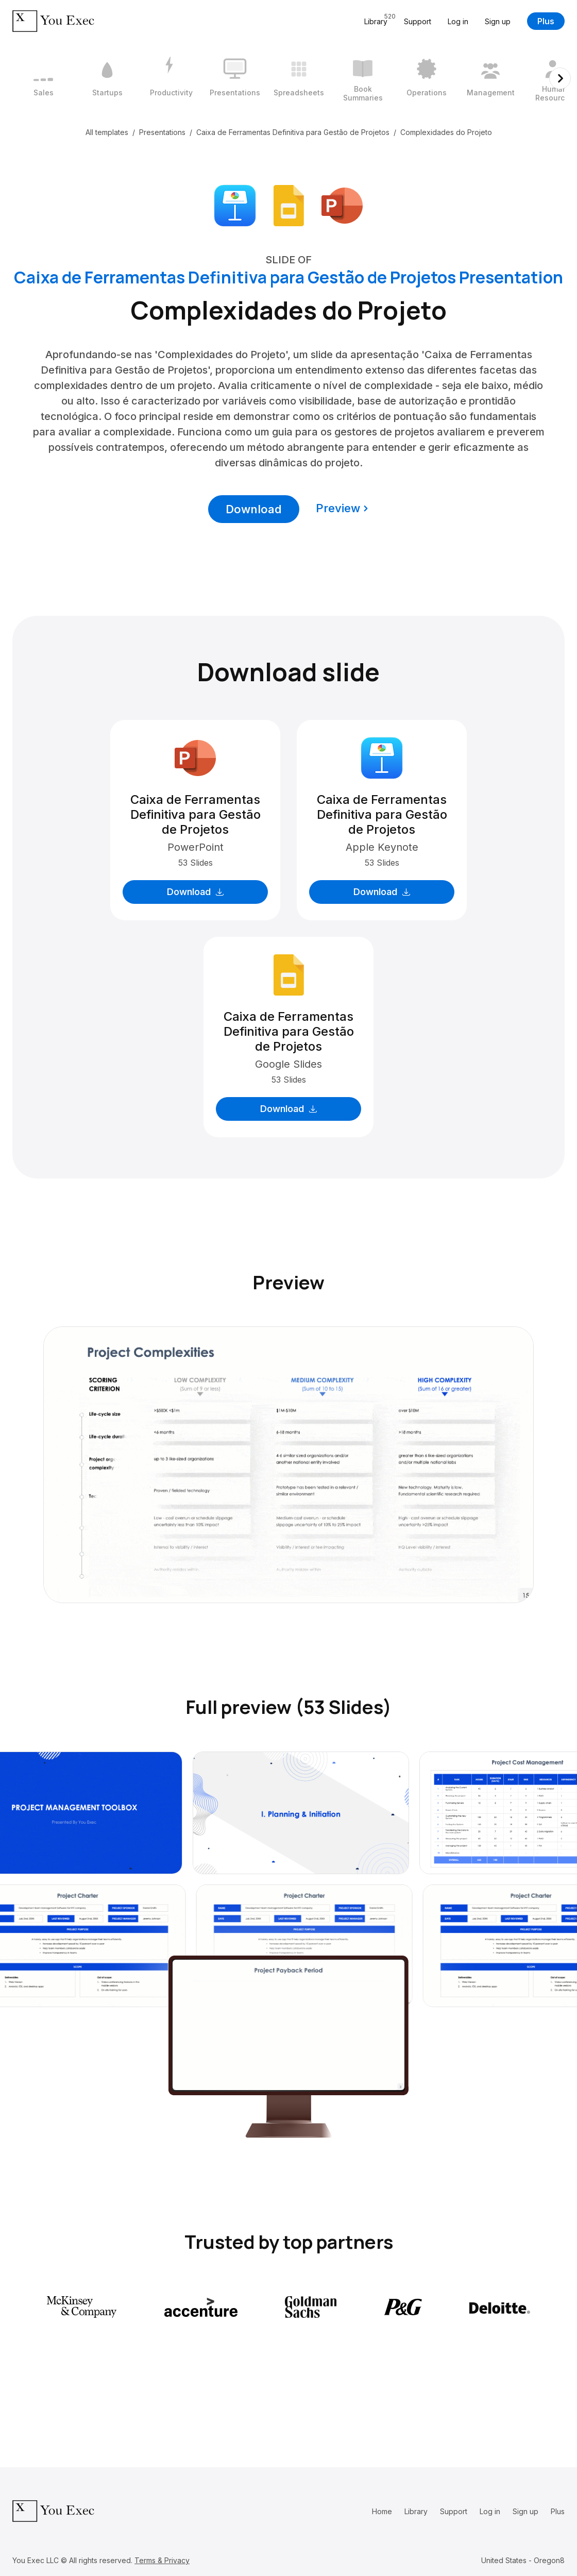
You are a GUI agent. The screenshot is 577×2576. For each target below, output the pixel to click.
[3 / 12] (171, 78)
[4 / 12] (235, 78)
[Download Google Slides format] (288, 204)
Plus (545, 21)
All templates (107, 132)
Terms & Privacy (162, 2560)
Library (416, 2511)
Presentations (162, 132)
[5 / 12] (299, 78)
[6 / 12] (363, 78)
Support (417, 21)
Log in (458, 21)
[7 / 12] (426, 78)
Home (382, 2511)
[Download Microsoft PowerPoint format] (342, 204)
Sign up (498, 21)
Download (254, 509)
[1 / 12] (43, 78)
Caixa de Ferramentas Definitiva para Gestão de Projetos (292, 132)
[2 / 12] (107, 78)
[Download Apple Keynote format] (235, 204)
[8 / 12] (490, 78)
